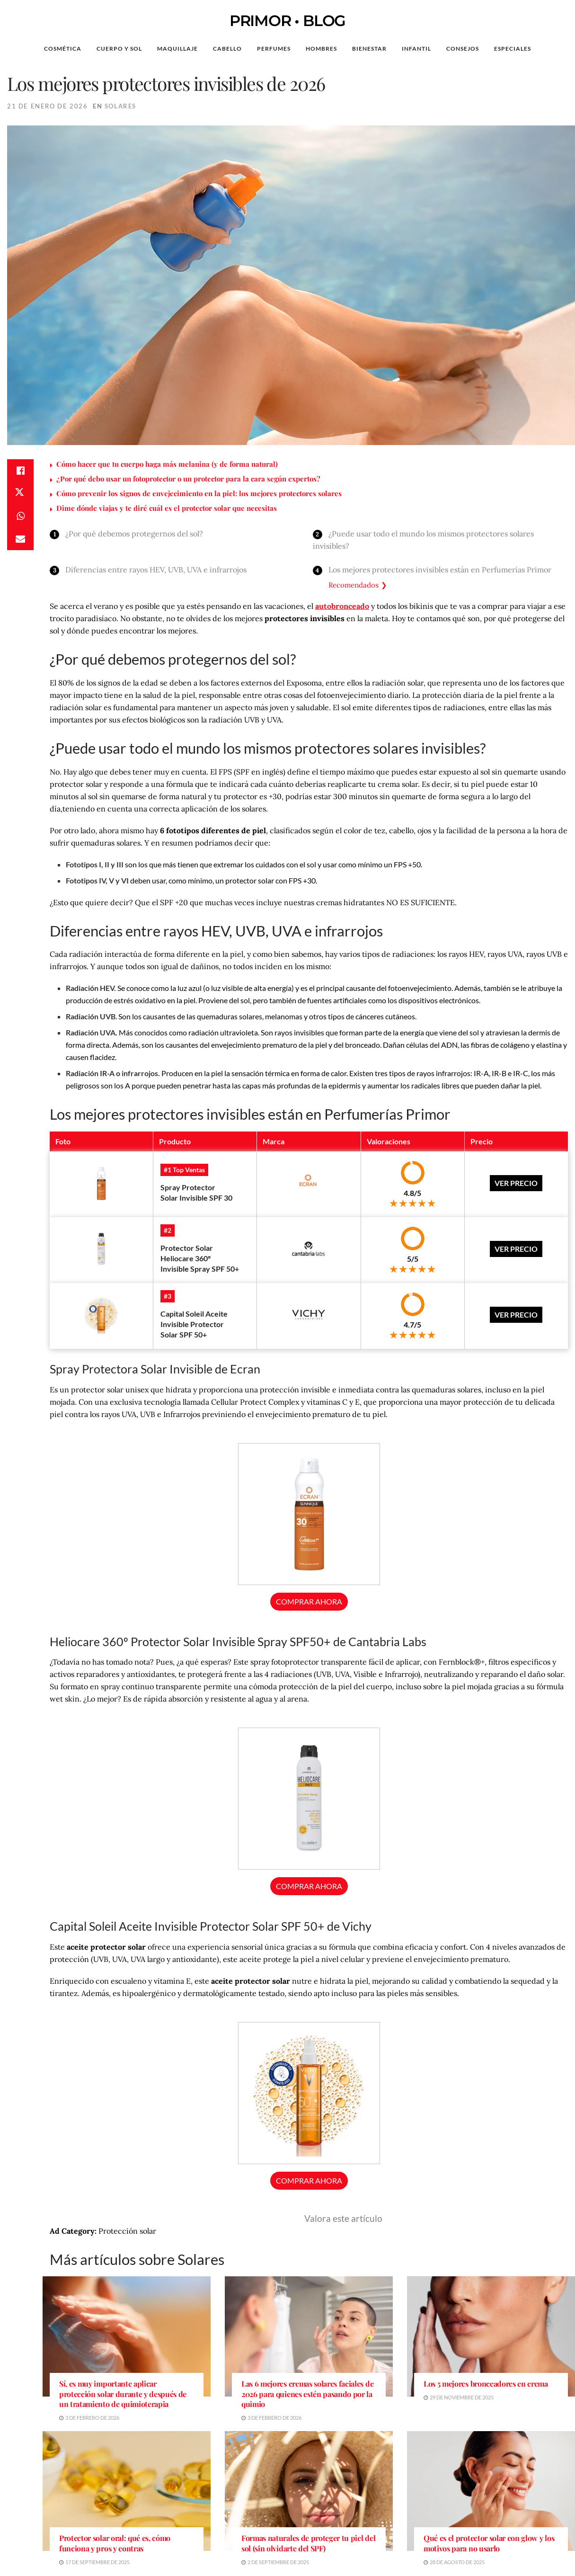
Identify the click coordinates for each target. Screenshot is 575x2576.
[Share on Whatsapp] (20, 516)
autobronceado (342, 606)
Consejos (462, 48)
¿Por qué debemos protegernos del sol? (134, 533)
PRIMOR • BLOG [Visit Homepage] (287, 20)
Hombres (321, 48)
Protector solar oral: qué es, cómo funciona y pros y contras (114, 2543)
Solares (120, 106)
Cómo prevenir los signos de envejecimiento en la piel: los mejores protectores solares (199, 493)
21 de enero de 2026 (47, 106)
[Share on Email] (20, 538)
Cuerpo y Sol (119, 48)
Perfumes (274, 48)
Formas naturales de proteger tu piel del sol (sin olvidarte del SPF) (308, 2543)
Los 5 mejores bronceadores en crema (486, 2384)
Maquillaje (177, 48)
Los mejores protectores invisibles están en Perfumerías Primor (439, 569)
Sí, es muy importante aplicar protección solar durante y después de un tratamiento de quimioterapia (122, 2394)
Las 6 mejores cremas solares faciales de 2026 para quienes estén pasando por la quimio (307, 2394)
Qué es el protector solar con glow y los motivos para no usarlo (489, 2543)
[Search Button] (553, 49)
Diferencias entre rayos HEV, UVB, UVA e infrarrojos (156, 569)
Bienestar (369, 48)
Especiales (512, 48)
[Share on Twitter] (20, 493)
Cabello (227, 48)
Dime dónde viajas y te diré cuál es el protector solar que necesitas (166, 508)
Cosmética (62, 48)
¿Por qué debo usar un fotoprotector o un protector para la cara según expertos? (188, 478)
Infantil (416, 48)
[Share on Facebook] (20, 470)
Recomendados (353, 584)
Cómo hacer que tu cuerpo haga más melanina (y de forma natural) (167, 464)
